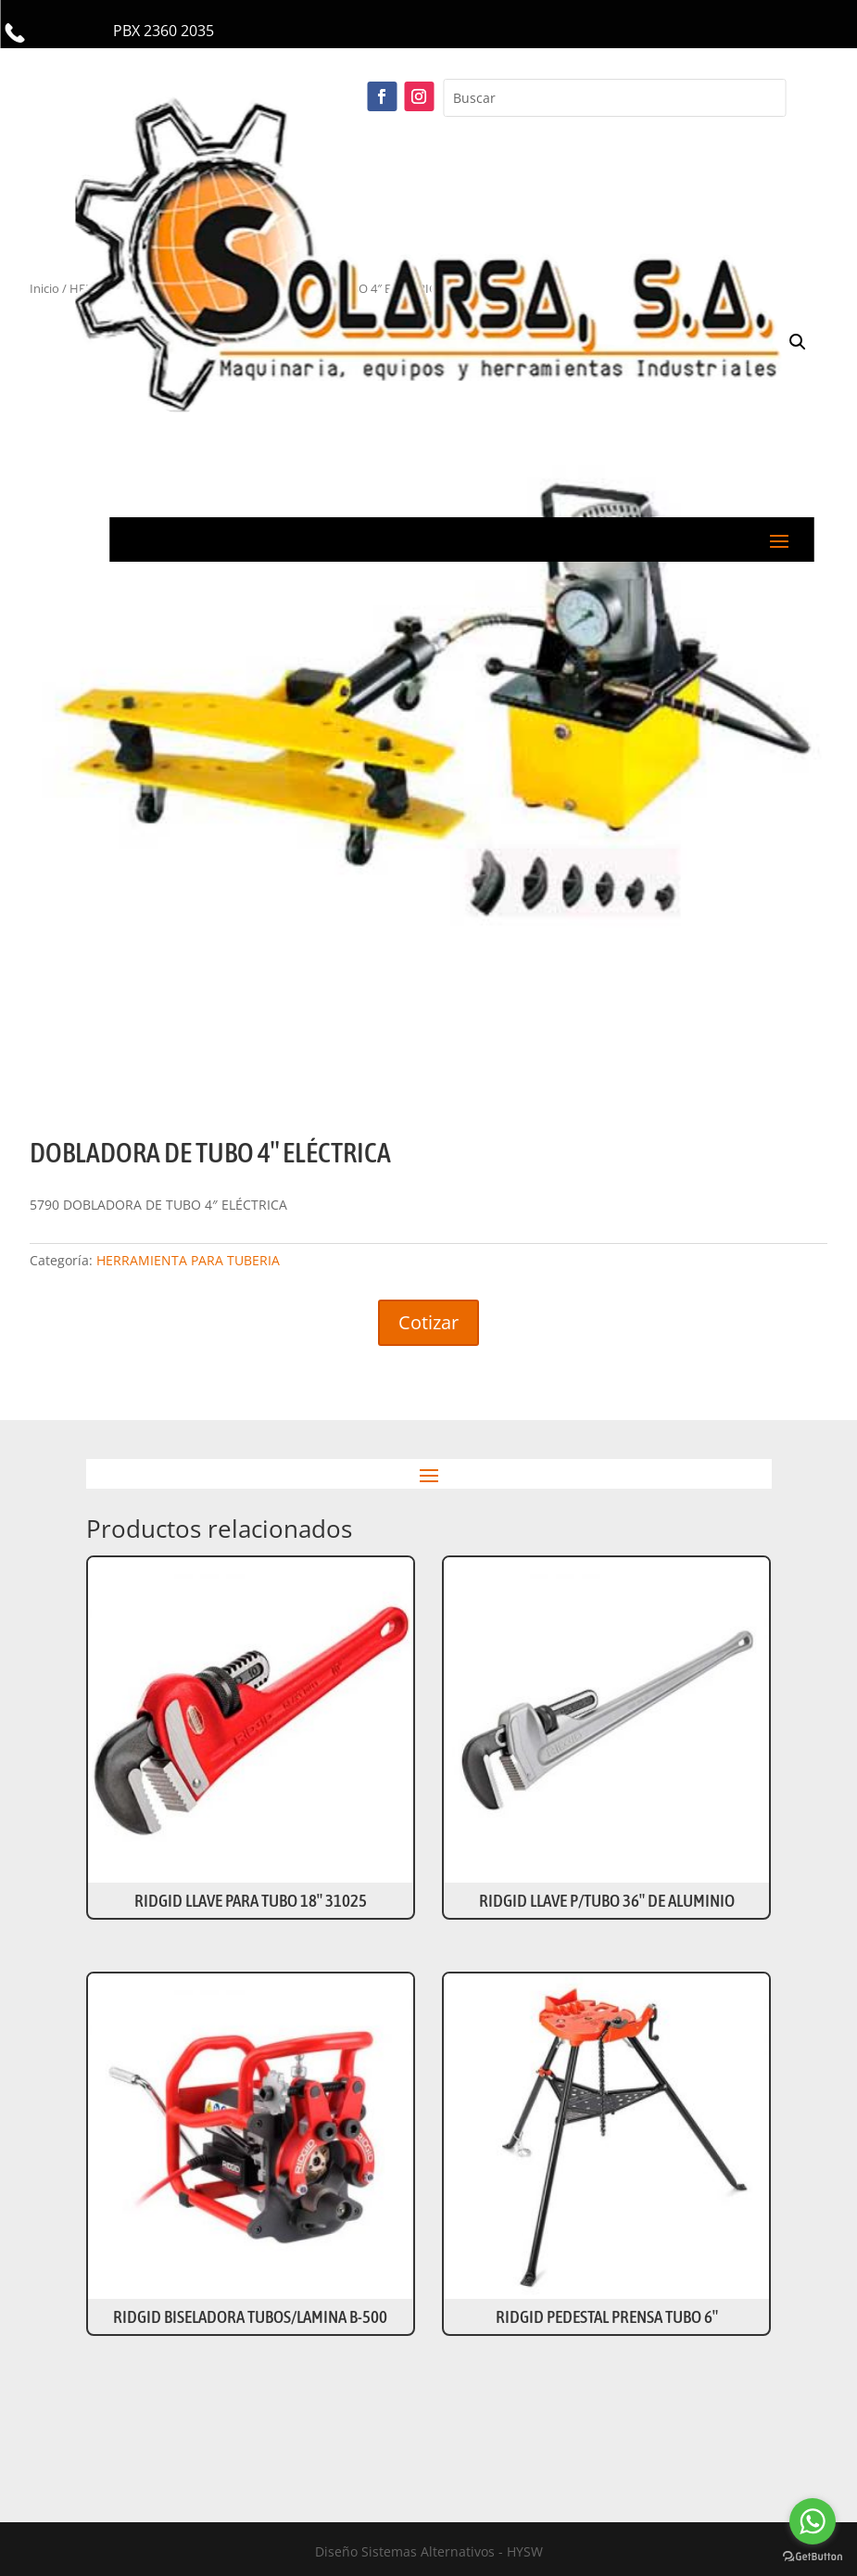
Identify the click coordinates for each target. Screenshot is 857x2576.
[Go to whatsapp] (812, 2521)
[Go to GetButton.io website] (812, 2557)
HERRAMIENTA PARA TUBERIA (188, 1260)
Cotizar (428, 1322)
